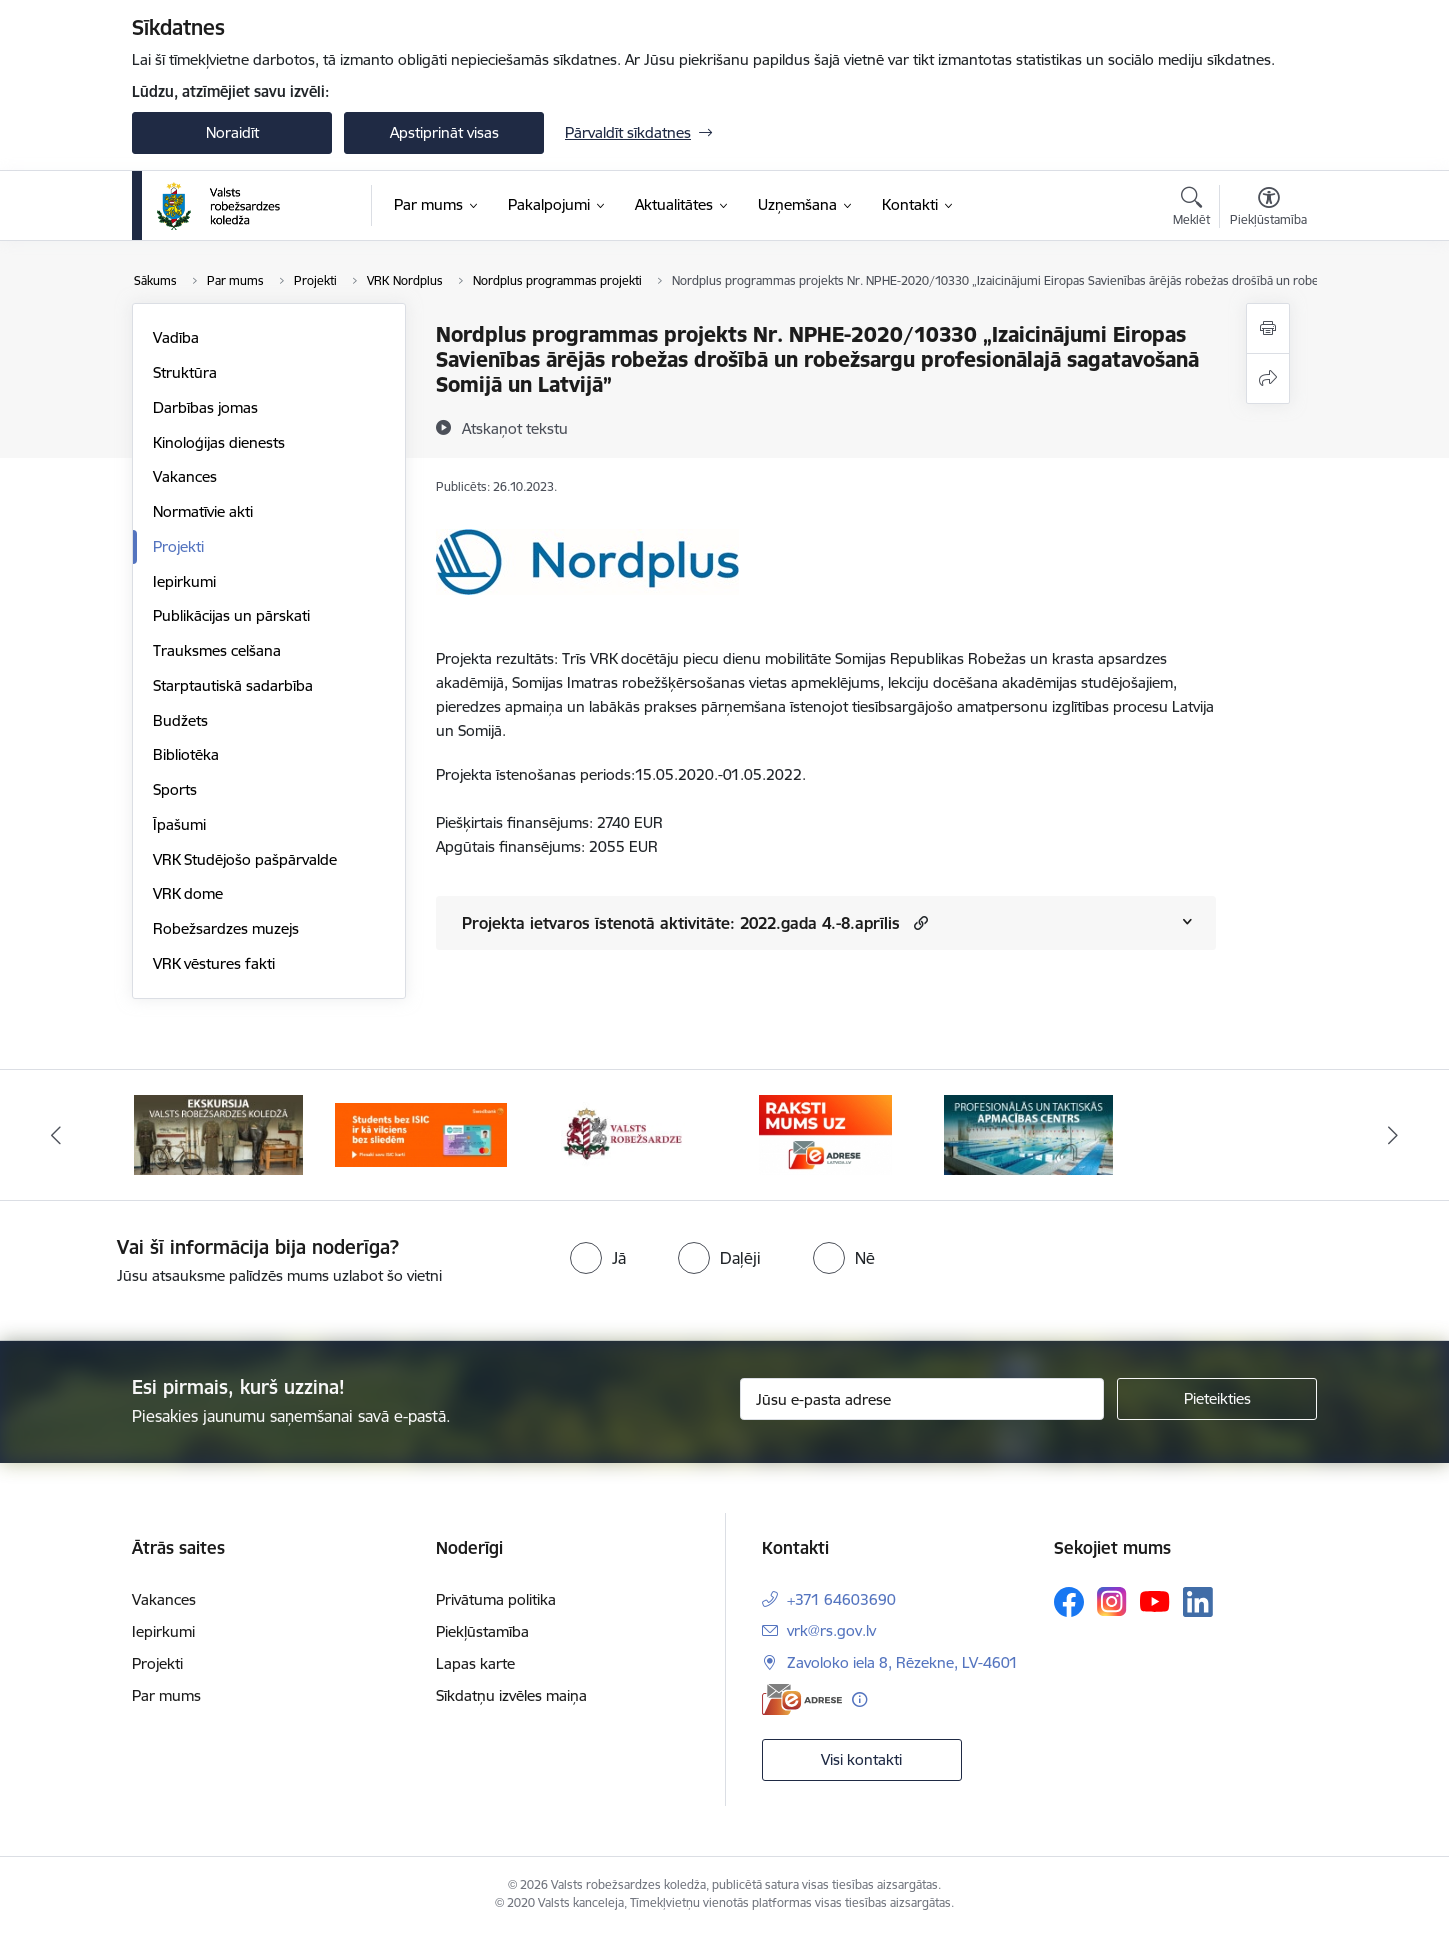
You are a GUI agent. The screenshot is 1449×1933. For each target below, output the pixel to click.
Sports (175, 789)
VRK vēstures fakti (214, 963)
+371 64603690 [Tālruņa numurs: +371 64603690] (841, 1599)
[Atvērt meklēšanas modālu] (1191, 209)
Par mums (166, 1695)
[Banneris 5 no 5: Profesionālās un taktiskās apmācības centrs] (1028, 1133)
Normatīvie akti (203, 511)
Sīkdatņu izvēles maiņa (511, 1695)
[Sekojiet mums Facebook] (1069, 1602)
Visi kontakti (861, 1759)
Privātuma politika (496, 1599)
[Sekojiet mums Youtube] (1155, 1601)
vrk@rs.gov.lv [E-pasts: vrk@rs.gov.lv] (831, 1630)
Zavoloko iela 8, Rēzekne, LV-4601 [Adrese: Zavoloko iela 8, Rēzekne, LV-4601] (902, 1662)
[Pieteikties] (1217, 1399)
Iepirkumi (184, 581)
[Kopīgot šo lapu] (1268, 378)
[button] (918, 922)
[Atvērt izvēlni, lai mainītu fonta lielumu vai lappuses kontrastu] (1268, 209)
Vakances (185, 476)
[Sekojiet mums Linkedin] (1198, 1602)
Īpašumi (179, 824)
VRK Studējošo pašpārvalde (245, 859)
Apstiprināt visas (444, 132)
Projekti (178, 546)
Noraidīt (232, 132)
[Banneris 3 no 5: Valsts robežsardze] (623, 1133)
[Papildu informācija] (859, 1699)
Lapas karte (475, 1663)
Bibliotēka (186, 754)
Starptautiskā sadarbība (233, 685)
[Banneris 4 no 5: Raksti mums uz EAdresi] (825, 1133)
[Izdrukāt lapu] (1268, 328)
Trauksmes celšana (217, 650)
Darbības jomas (205, 407)
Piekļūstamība (482, 1631)
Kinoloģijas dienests (219, 442)
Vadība (176, 337)
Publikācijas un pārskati (231, 615)
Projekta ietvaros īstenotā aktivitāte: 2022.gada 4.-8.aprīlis (681, 923)
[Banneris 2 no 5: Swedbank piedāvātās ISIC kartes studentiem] (421, 1133)
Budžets (180, 720)
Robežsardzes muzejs (226, 928)
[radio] (598, 1258)
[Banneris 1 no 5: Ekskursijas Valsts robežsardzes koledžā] (218, 1133)
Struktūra (185, 372)
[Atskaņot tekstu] (515, 428)
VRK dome (188, 893)
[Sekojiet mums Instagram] (1112, 1601)
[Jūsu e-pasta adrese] (922, 1399)
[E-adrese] (802, 1699)
